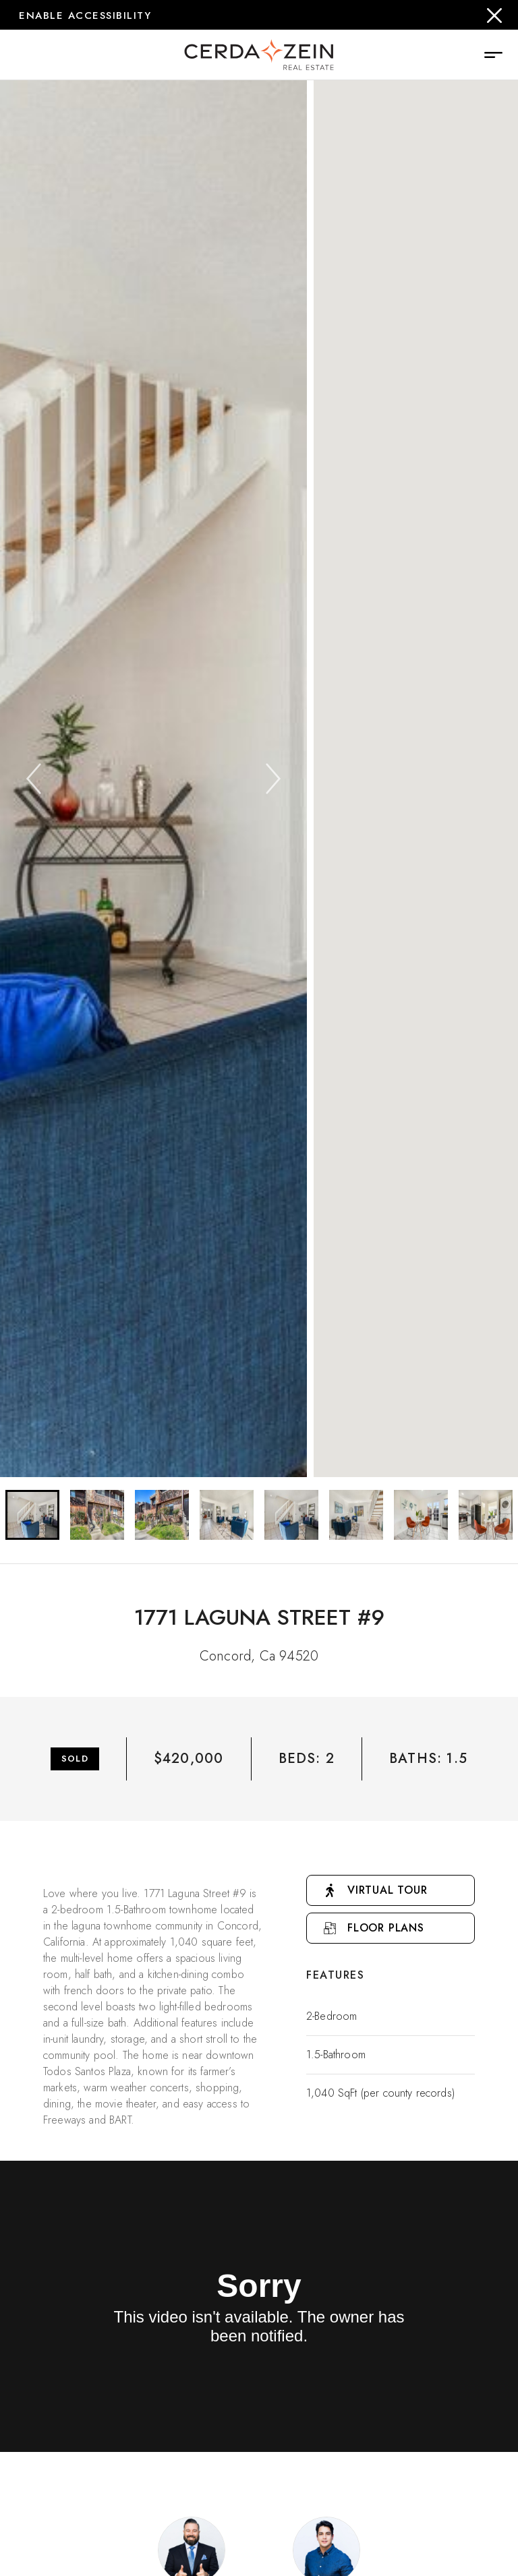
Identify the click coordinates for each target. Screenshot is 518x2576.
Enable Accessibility (85, 16)
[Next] (273, 778)
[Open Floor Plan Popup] (390, 1928)
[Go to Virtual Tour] (390, 1890)
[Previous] (34, 778)
